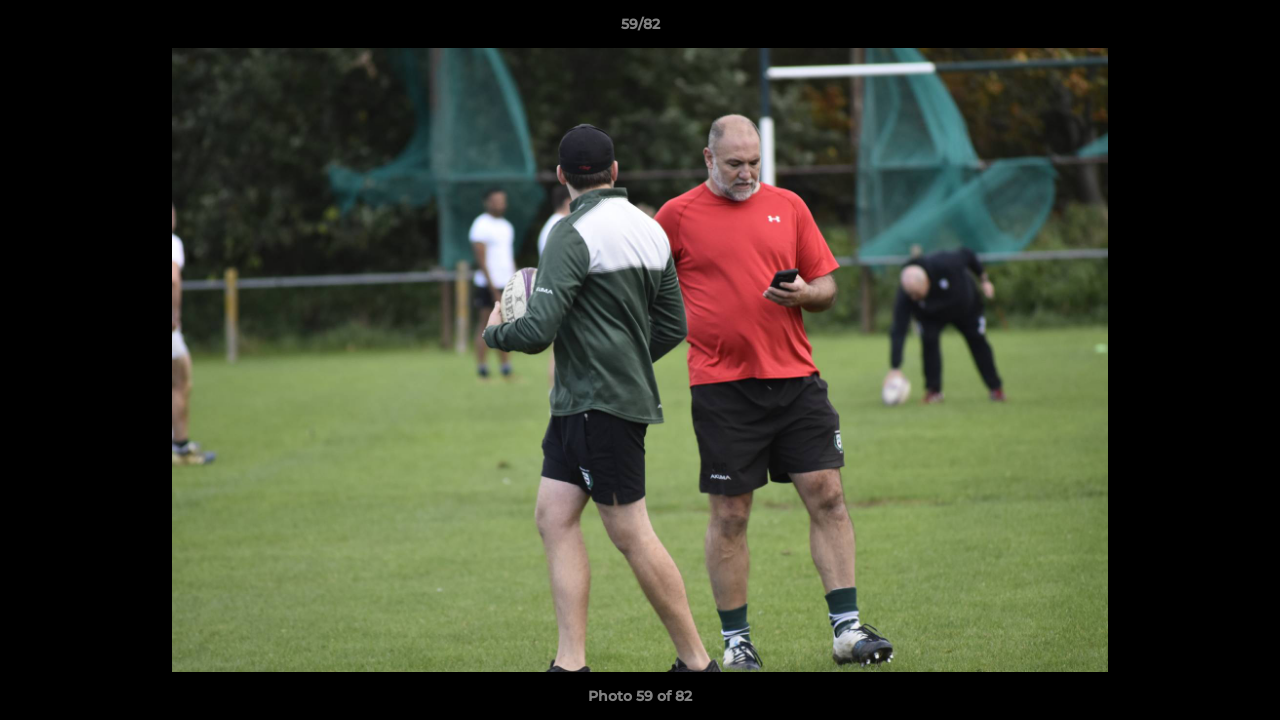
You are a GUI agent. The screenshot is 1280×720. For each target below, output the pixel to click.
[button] (1244, 29)
